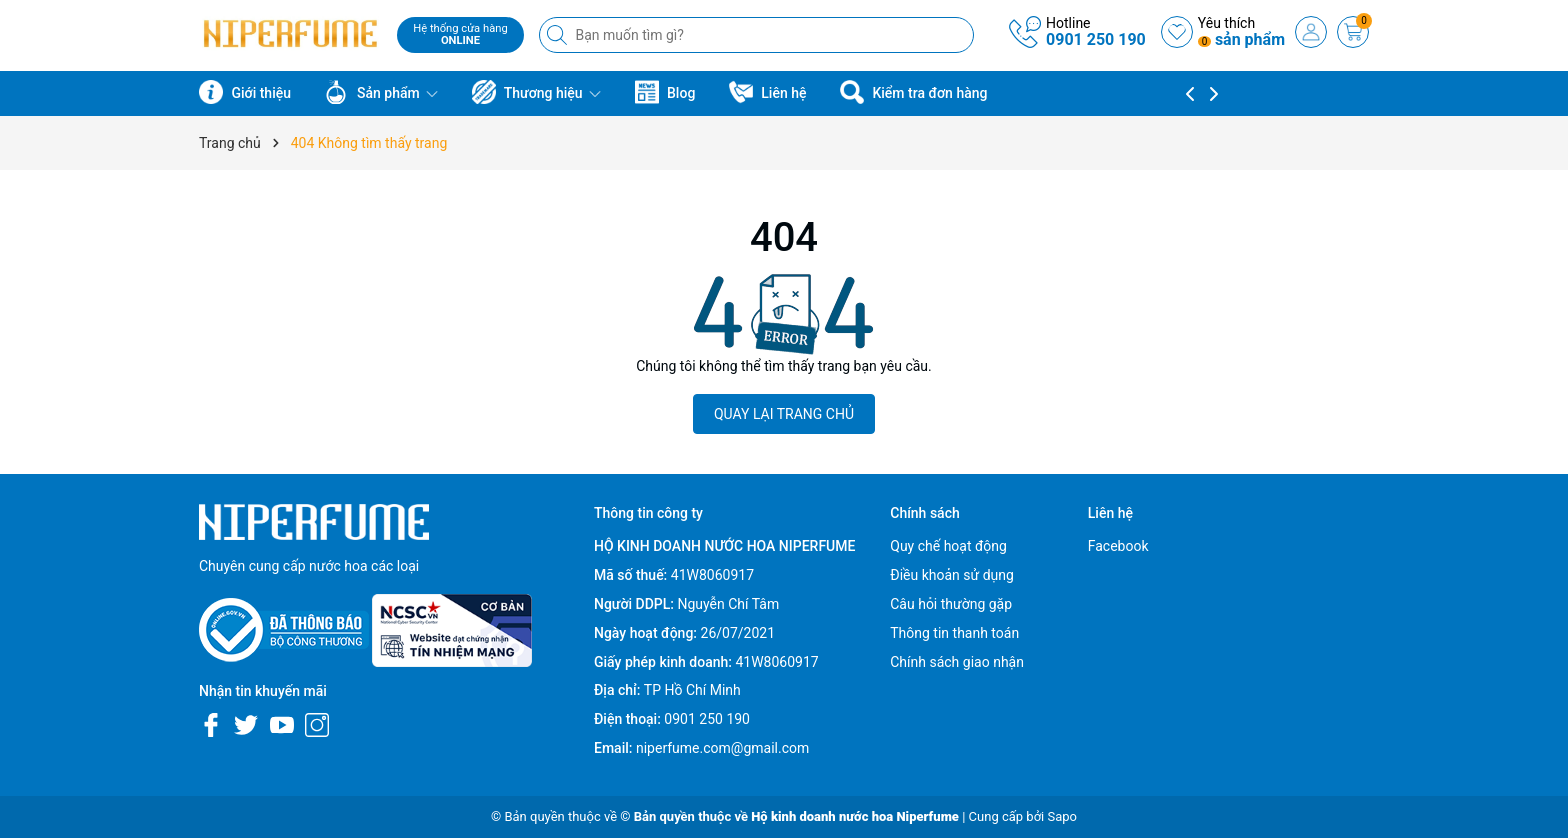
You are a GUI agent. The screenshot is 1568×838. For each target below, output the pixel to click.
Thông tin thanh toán (954, 633)
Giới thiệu (245, 92)
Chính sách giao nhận (957, 662)
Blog (665, 92)
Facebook (1118, 546)
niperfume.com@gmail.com (722, 748)
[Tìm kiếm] (559, 35)
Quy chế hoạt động (948, 546)
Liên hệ (768, 92)
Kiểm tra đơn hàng (913, 92)
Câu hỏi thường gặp (951, 604)
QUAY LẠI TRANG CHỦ (784, 414)
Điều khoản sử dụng (952, 575)
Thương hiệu (536, 92)
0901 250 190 (1096, 39)
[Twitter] (246, 725)
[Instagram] (317, 725)
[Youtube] (282, 725)
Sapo (1062, 816)
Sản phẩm (381, 92)
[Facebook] (211, 725)
